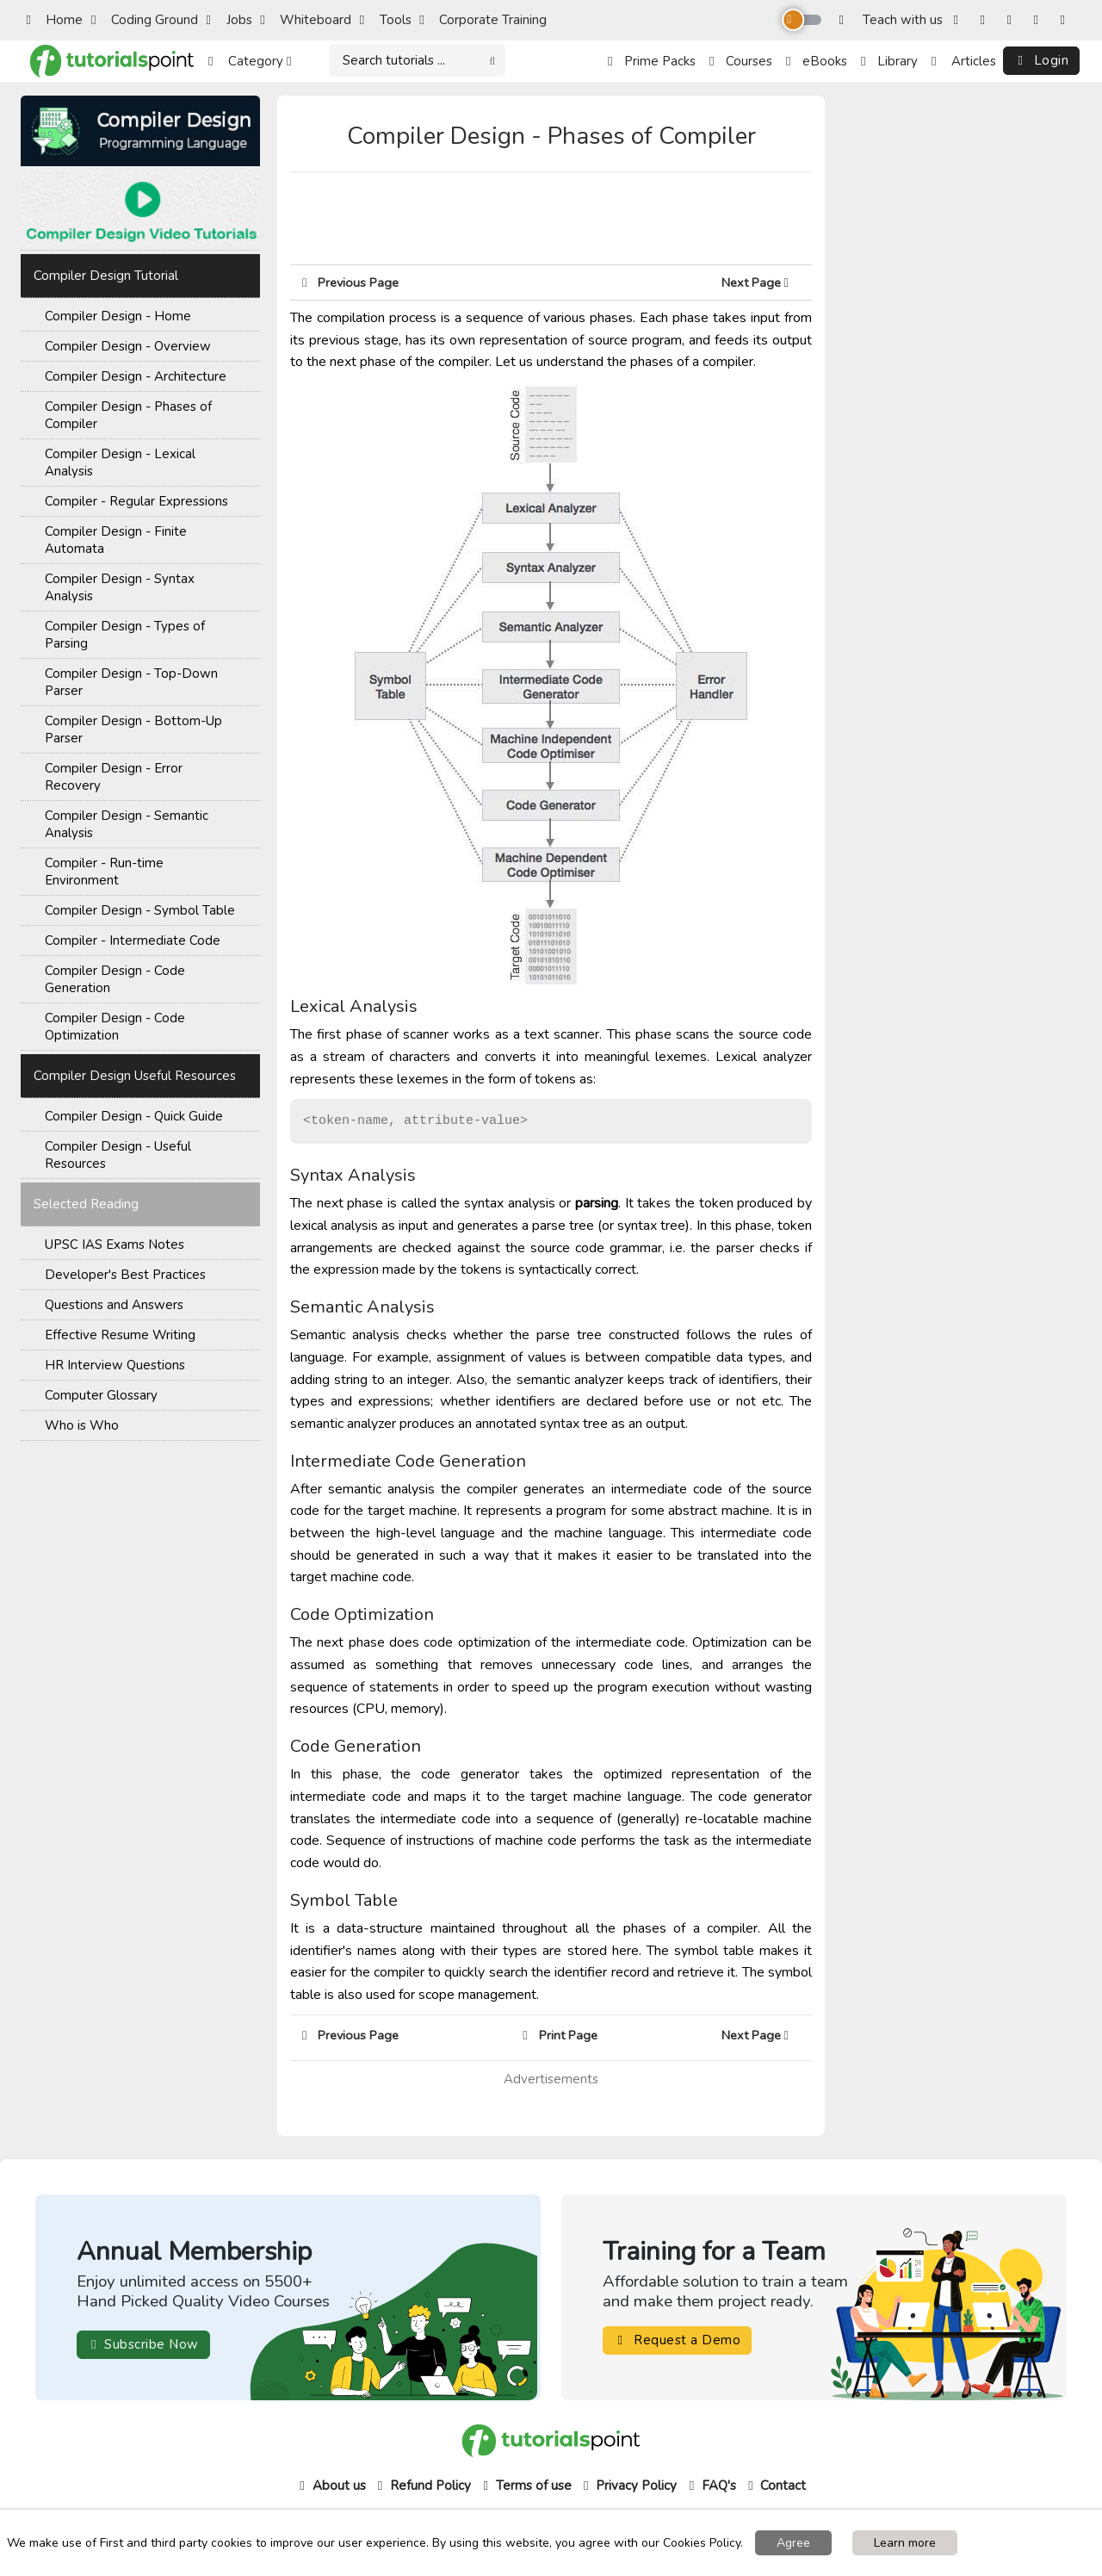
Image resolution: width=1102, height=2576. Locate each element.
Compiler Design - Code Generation (115, 979)
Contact (775, 2485)
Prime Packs (652, 61)
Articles (964, 61)
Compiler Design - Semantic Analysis (126, 824)
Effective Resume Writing (120, 1335)
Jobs (229, 19)
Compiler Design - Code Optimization (115, 1026)
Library (889, 61)
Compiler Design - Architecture (135, 376)
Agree (793, 2543)
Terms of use (526, 2485)
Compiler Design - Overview (128, 346)
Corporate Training (483, 19)
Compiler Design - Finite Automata (116, 540)
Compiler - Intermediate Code (132, 940)
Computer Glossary (101, 1395)
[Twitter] (1013, 20)
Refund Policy (422, 2485)
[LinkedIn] (1066, 20)
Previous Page (350, 282)
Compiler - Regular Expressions (136, 501)
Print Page (560, 2035)
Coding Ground (144, 19)
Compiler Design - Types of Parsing (125, 635)
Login (1041, 60)
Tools (386, 19)
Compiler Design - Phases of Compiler (128, 415)
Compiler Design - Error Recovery (114, 777)
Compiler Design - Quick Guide (134, 1116)
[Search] (417, 61)
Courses (740, 61)
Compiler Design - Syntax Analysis (120, 587)
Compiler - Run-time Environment (104, 871)
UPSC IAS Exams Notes (114, 1244)
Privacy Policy (628, 2485)
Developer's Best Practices (125, 1274)
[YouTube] (1039, 20)
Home (54, 19)
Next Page (760, 282)
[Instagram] (986, 20)
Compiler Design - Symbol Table (140, 910)
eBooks (816, 61)
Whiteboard (305, 19)
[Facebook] (959, 20)
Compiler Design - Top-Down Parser (131, 682)
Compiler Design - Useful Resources (118, 1155)
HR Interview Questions (115, 1365)
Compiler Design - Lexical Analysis (120, 462)
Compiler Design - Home (118, 316)
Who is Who (82, 1425)
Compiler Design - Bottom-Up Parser (133, 729)
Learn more (905, 2543)
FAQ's (710, 2485)
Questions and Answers (114, 1304)
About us (331, 2485)
